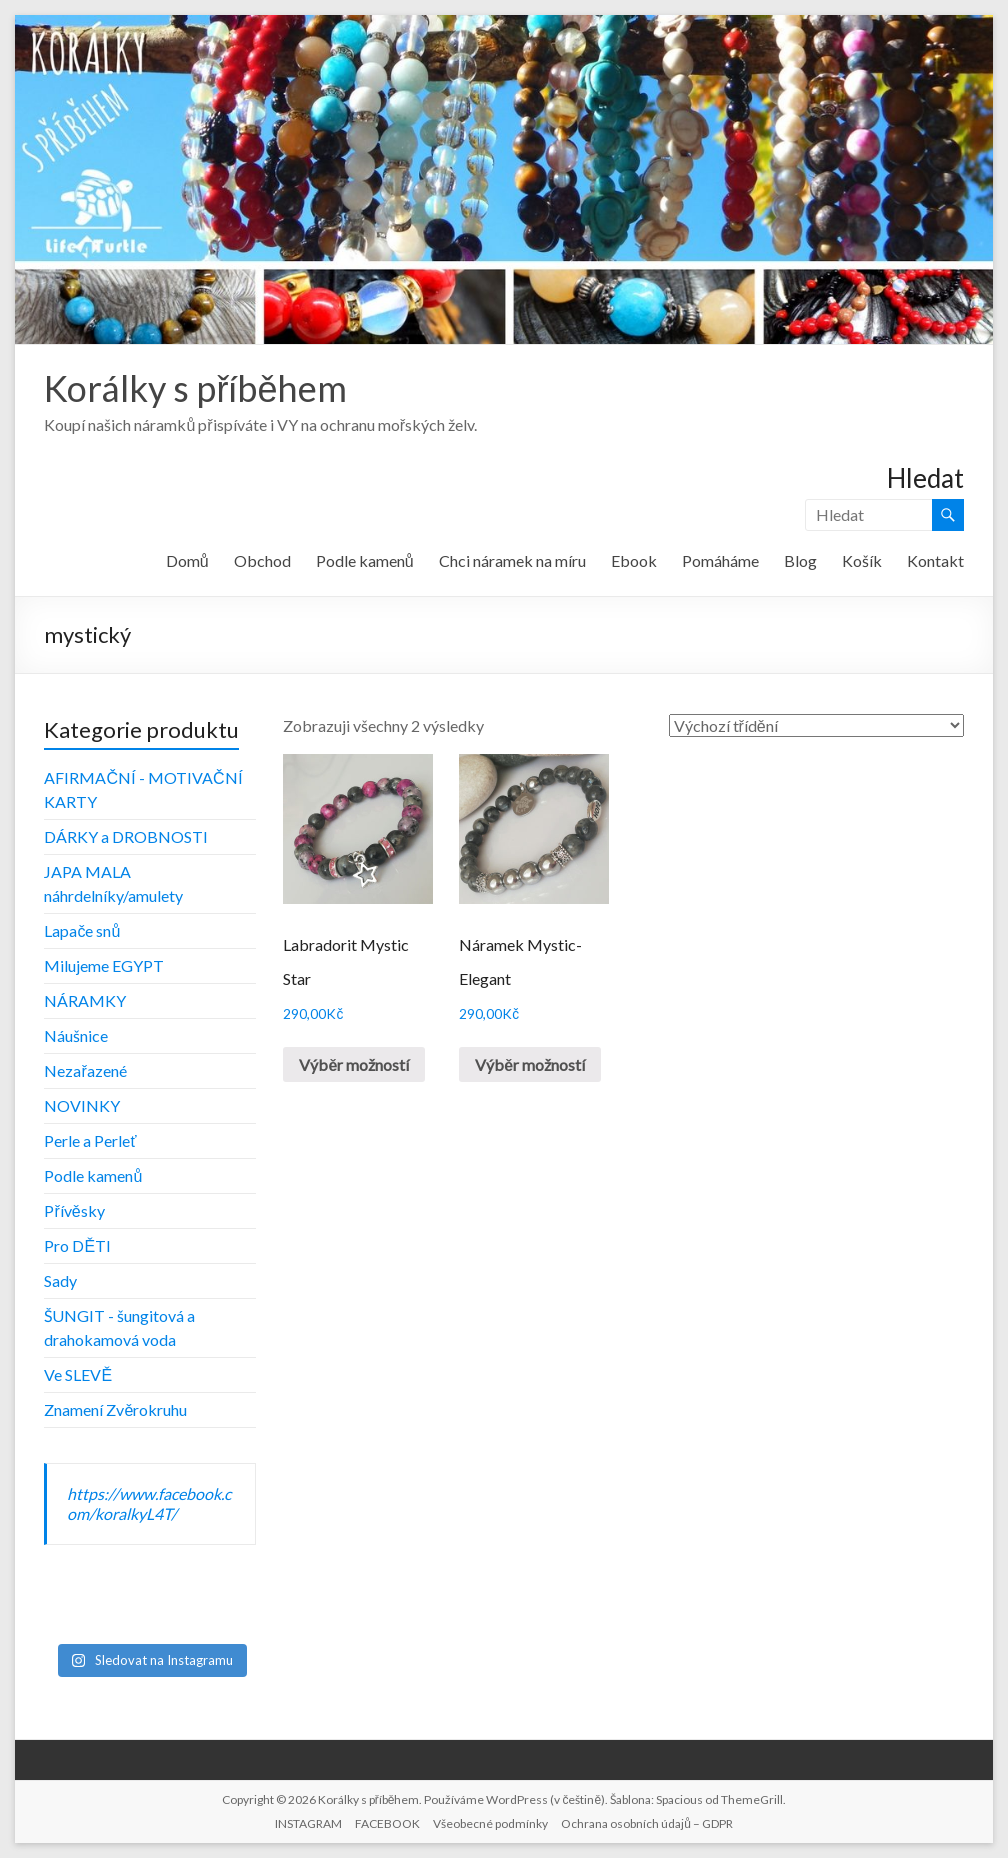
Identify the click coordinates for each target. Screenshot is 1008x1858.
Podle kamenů (365, 560)
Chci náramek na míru (512, 560)
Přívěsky (74, 1210)
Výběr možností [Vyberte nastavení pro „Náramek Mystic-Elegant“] (530, 1064)
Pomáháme (720, 560)
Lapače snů (82, 930)
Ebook (634, 560)
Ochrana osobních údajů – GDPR (647, 1823)
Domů (187, 560)
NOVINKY (82, 1105)
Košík (862, 560)
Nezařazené (85, 1070)
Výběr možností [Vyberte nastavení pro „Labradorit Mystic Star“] (354, 1064)
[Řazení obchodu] (816, 725)
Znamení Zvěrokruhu (115, 1409)
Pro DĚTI (77, 1245)
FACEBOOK (387, 1823)
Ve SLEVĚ (78, 1374)
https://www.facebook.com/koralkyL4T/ (149, 1503)
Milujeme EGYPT (104, 965)
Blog (800, 560)
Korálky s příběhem (195, 388)
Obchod (262, 560)
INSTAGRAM (308, 1823)
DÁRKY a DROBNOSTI (126, 836)
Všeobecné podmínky (490, 1823)
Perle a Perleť (90, 1140)
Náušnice (76, 1035)
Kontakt (935, 560)
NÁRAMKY (85, 1000)
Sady (60, 1280)
